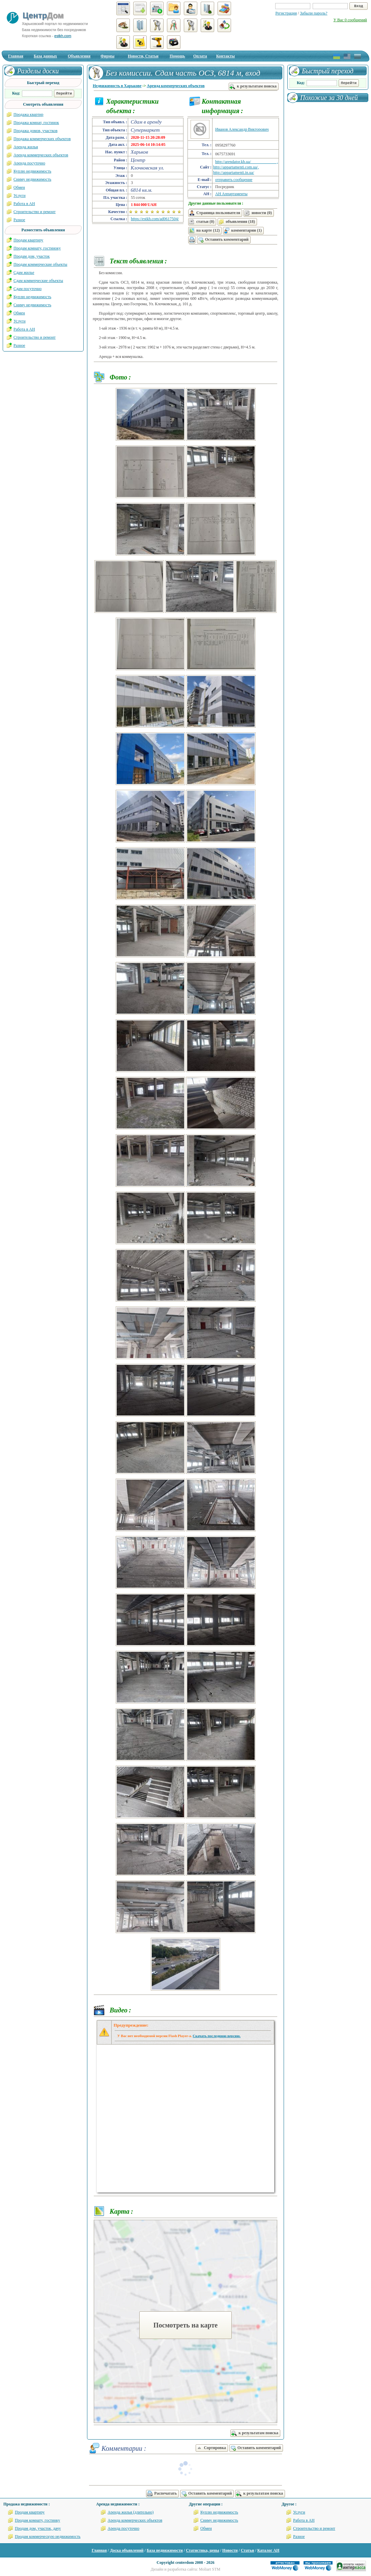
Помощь (177, 56)
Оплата (200, 56)
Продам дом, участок (31, 256)
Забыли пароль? (313, 13)
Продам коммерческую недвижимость (48, 2536)
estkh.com (62, 36)
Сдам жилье (23, 272)
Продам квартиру (28, 240)
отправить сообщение (233, 179)
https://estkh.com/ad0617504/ (155, 218)
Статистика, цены (202, 2550)
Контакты (225, 56)
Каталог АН (268, 2550)
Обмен (19, 187)
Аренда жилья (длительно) (131, 2512)
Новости (230, 2550)
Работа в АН (24, 203)
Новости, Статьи (143, 56)
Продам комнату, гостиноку (37, 248)
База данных (45, 56)
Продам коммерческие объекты (40, 264)
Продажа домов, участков (35, 130)
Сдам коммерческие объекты (38, 280)
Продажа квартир (28, 114)
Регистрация (286, 13)
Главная (15, 56)
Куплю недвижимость (32, 171)
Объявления (79, 56)
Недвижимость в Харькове (117, 85)
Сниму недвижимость (32, 179)
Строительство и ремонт (34, 211)
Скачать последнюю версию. (216, 2036)
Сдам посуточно (27, 288)
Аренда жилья (25, 147)
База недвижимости (165, 2550)
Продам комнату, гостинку (37, 2520)
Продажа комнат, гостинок (36, 122)
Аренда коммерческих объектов (175, 85)
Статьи (247, 2550)
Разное (19, 219)
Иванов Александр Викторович (242, 129)
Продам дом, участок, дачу (38, 2528)
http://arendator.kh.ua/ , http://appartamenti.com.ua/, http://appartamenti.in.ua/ (245, 167)
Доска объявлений (127, 2550)
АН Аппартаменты (231, 193)
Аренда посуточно (29, 163)
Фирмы (107, 56)
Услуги (19, 195)
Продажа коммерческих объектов (42, 138)
